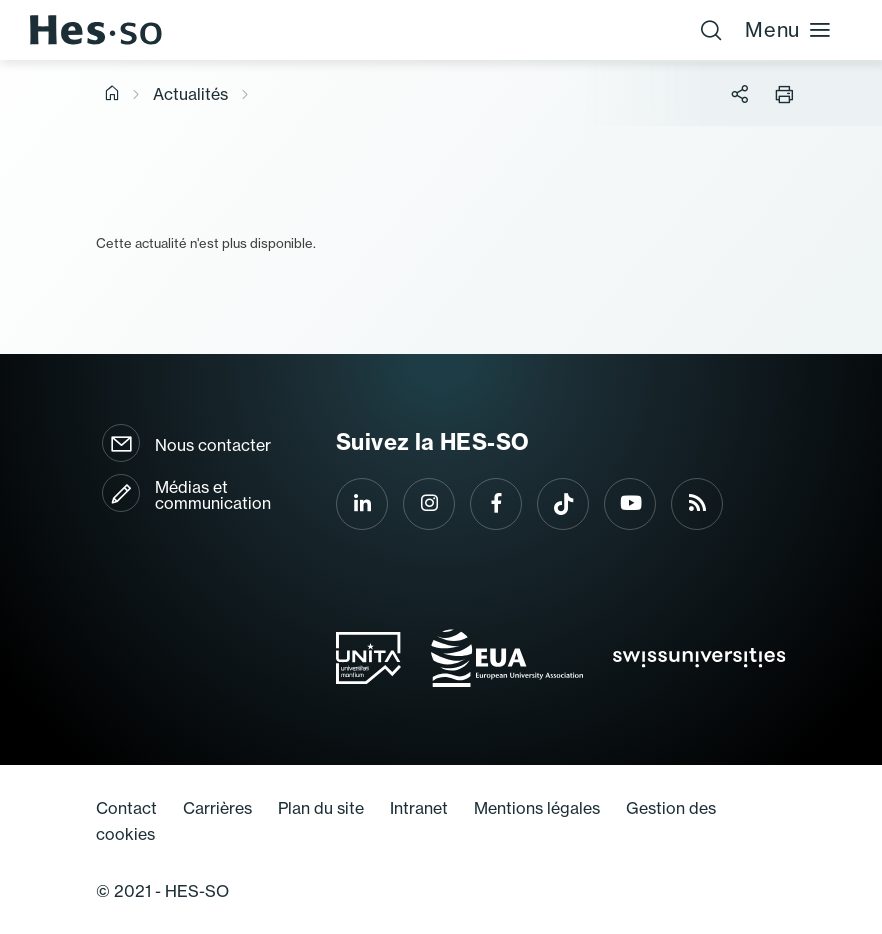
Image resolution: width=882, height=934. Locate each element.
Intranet (419, 808)
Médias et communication (213, 495)
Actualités (190, 94)
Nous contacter (213, 445)
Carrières (217, 808)
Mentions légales (537, 808)
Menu (788, 29)
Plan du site (321, 808)
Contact (126, 808)
